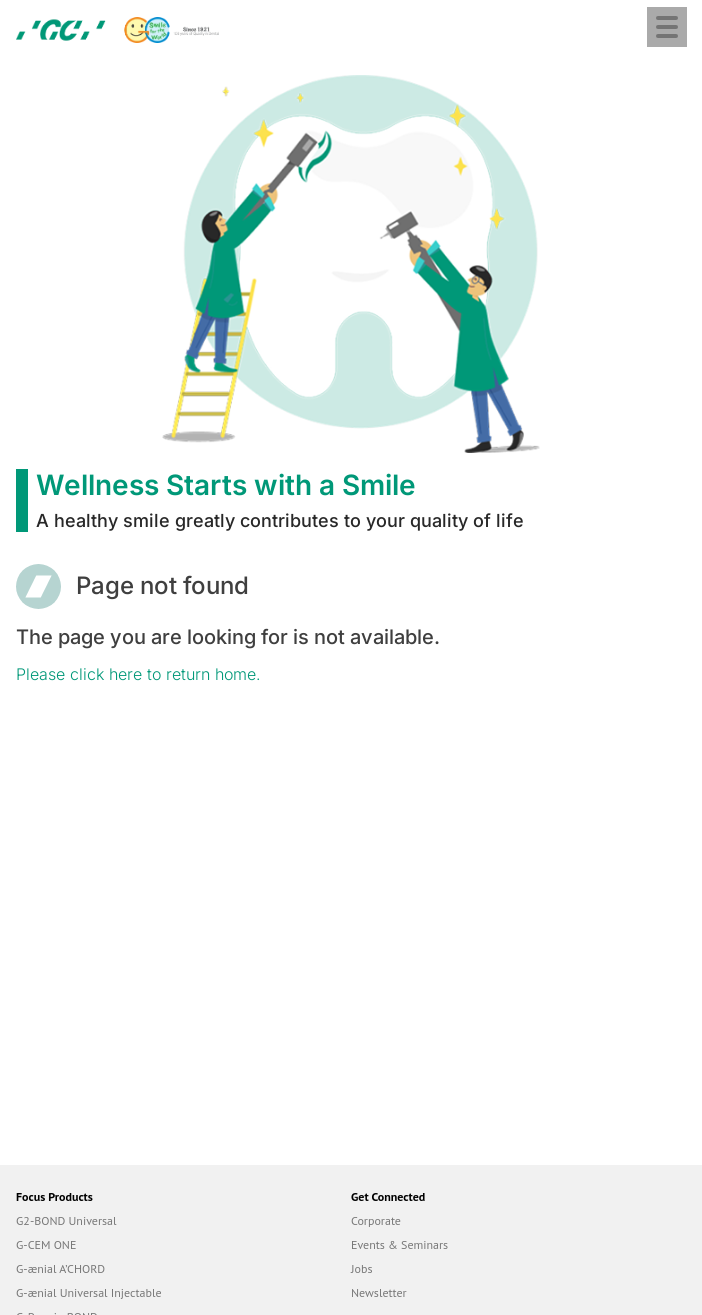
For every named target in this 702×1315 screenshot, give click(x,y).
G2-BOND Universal (66, 1220)
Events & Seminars (399, 1244)
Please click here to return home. (138, 674)
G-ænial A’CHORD (60, 1268)
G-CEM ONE (46, 1244)
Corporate (376, 1220)
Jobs (361, 1268)
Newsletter (379, 1292)
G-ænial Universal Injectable (89, 1292)
